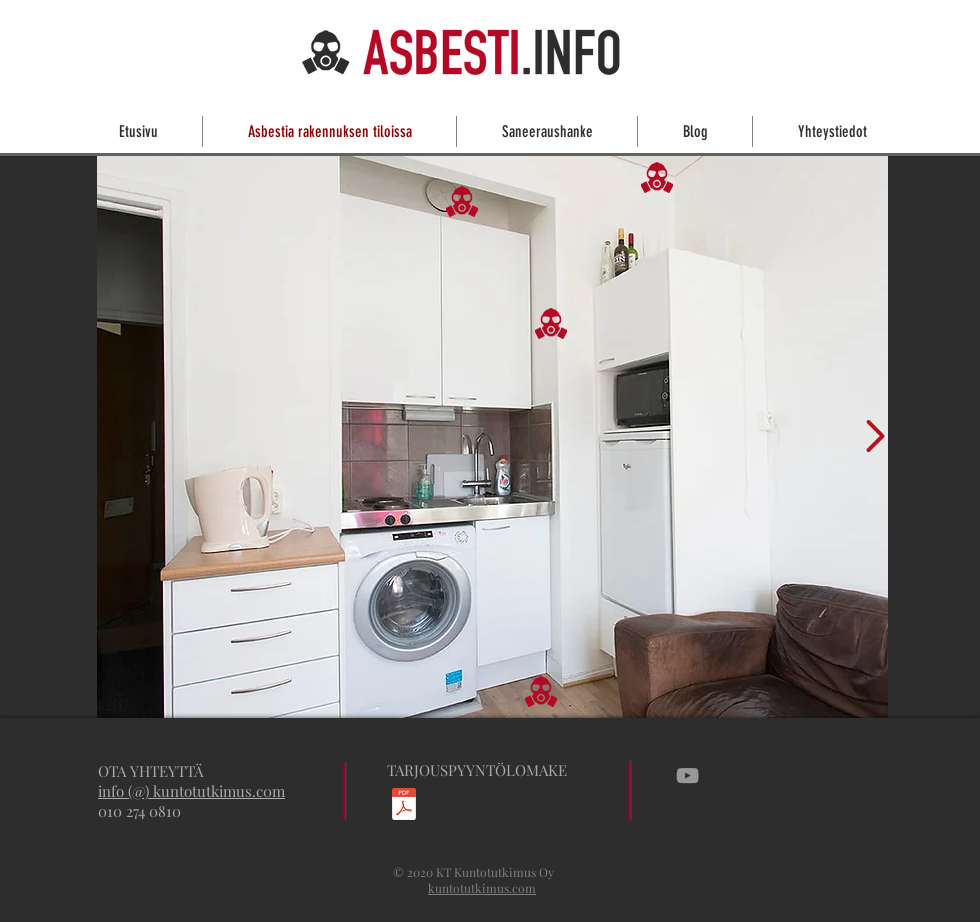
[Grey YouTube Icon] (687, 775)
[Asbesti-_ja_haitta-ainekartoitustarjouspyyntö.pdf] (404, 806)
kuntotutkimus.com (482, 888)
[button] (657, 177)
